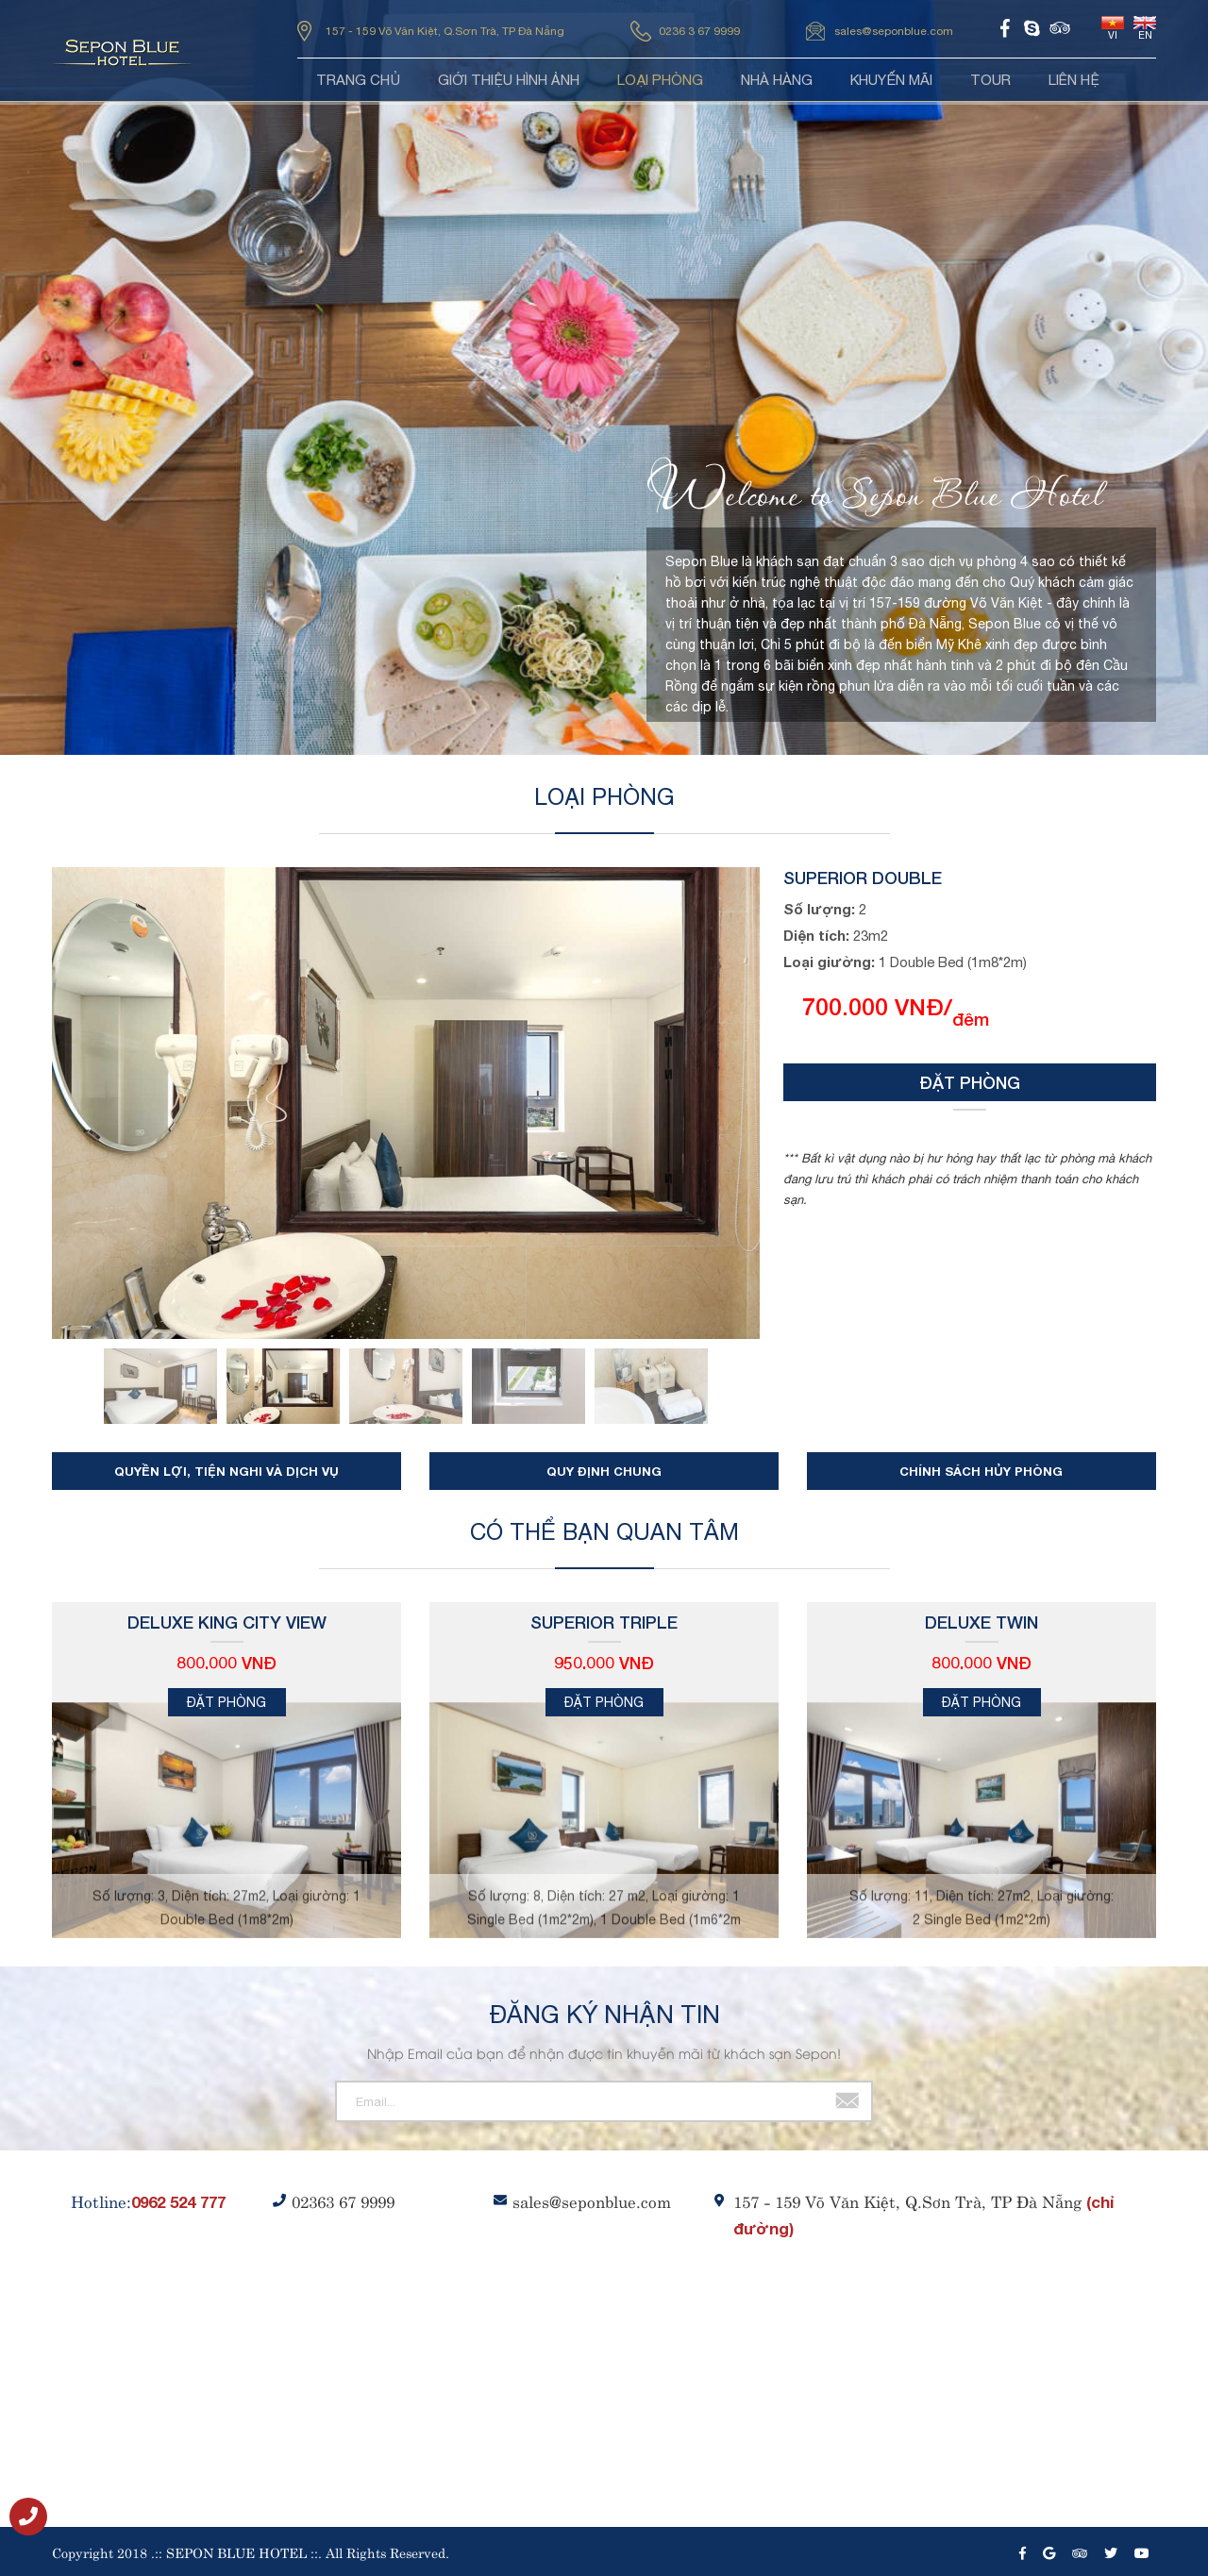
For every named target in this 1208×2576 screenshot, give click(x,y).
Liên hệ (1074, 80)
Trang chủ (358, 80)
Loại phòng (660, 80)
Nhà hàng (777, 80)
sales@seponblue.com (893, 31)
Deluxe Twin (981, 1622)
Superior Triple (604, 1622)
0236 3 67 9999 (699, 31)
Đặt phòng (969, 1082)
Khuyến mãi (891, 80)
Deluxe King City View (227, 1622)
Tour (990, 80)
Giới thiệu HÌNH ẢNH (508, 80)
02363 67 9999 (343, 2200)
